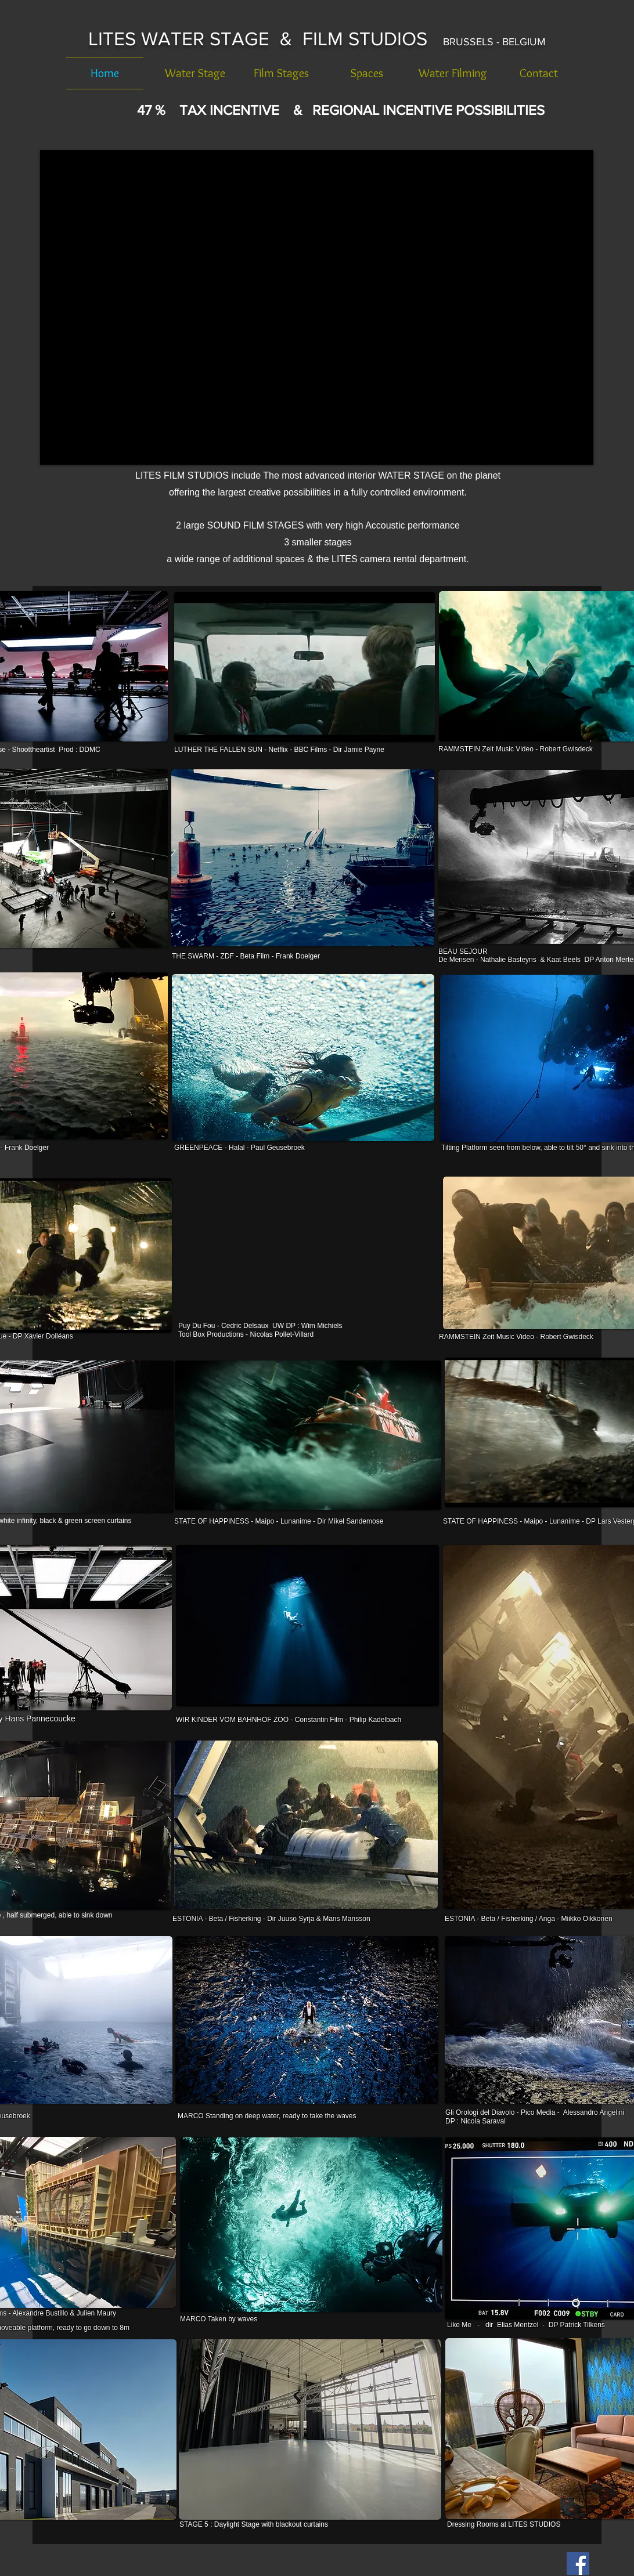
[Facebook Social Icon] (578, 2563)
